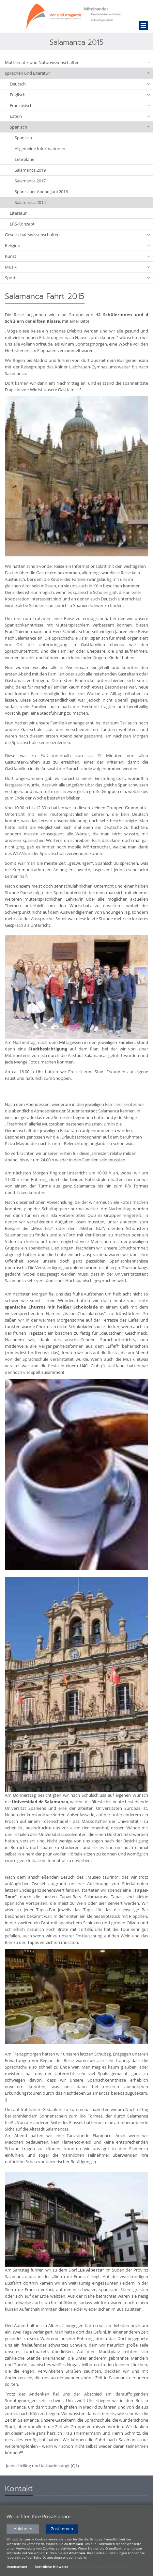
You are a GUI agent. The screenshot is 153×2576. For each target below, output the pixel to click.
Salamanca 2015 (30, 202)
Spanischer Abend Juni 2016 (41, 191)
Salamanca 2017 (30, 181)
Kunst (10, 256)
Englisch (17, 95)
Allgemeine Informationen (40, 148)
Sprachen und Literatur (27, 73)
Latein (16, 116)
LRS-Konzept (22, 224)
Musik (11, 267)
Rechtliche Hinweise (51, 2568)
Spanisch (18, 127)
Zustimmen (62, 2530)
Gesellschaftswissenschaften (32, 235)
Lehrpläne (24, 159)
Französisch (21, 105)
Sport (10, 278)
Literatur (18, 213)
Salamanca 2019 (30, 170)
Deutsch (18, 84)
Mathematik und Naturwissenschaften (42, 62)
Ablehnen (23, 2530)
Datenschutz (17, 2568)
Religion (12, 245)
